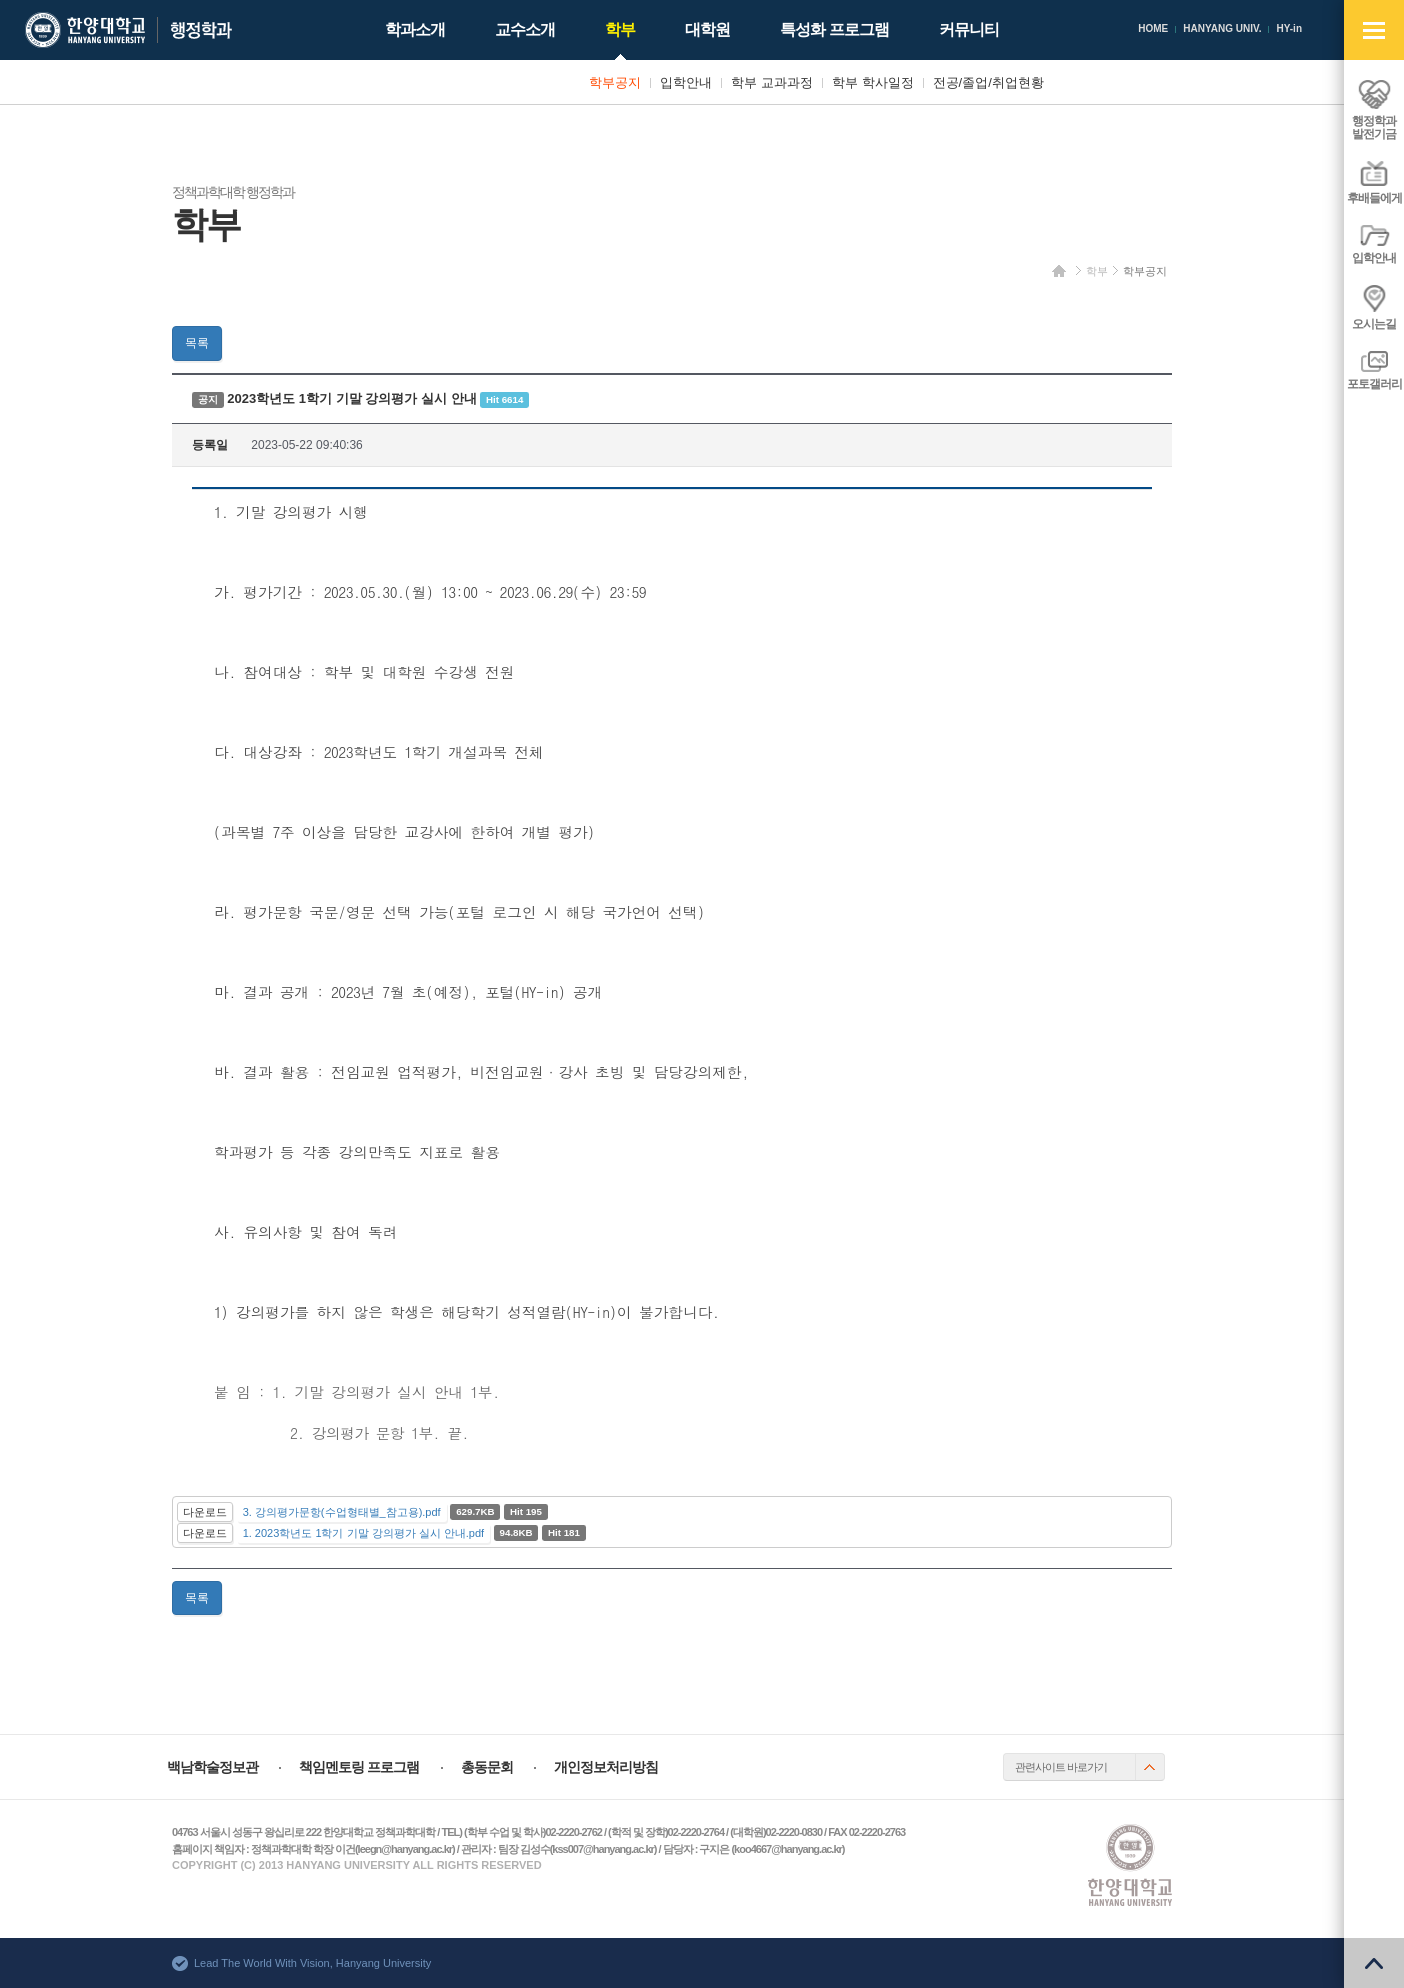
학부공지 (1145, 271)
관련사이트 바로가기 (1061, 1767)
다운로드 (205, 1512)
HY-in (1289, 28)
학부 (1097, 271)
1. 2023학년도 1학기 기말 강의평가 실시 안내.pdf (363, 1533)
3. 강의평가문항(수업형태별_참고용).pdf (342, 1512)
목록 (197, 343)
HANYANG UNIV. (1222, 28)
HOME (1153, 28)
